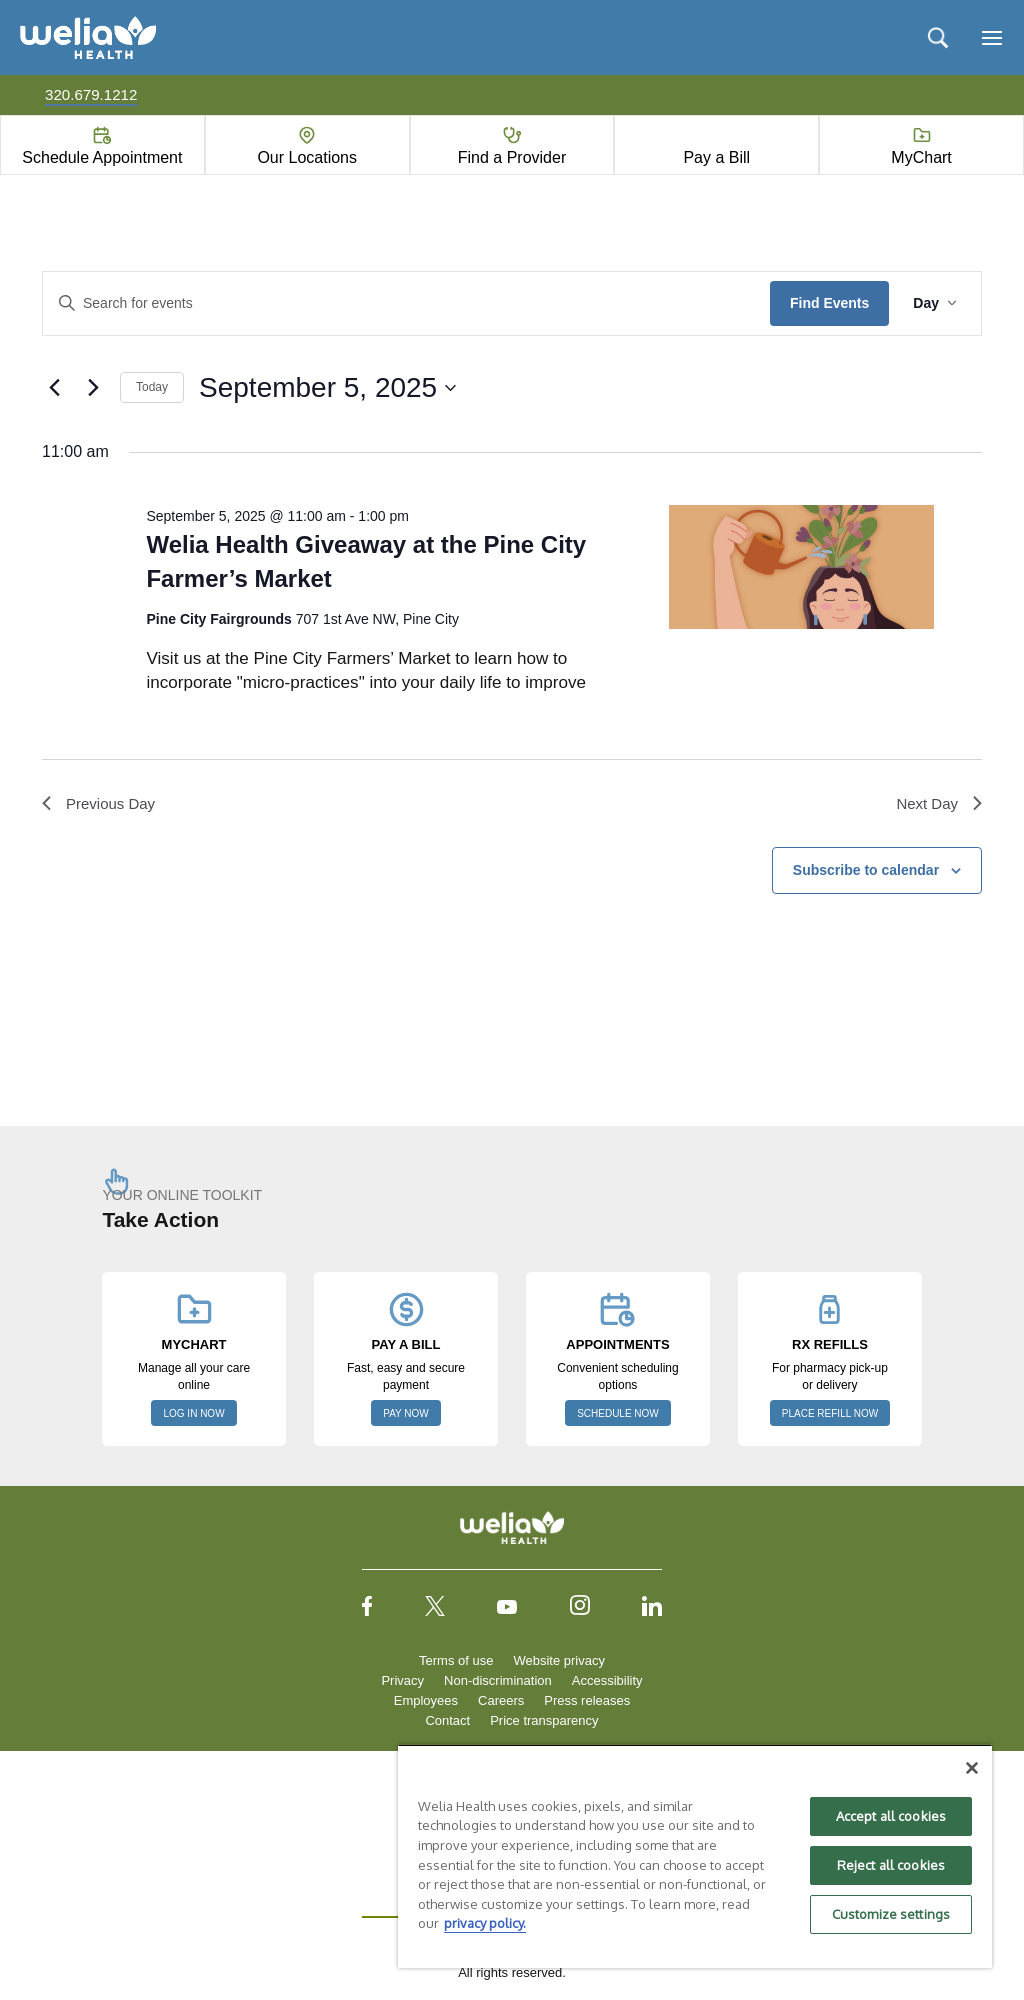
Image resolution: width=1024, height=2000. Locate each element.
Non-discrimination (498, 1683)
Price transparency (544, 1723)
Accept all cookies (891, 1816)
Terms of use (456, 1663)
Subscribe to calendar (866, 873)
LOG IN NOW (193, 1416)
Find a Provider (512, 157)
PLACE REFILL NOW (830, 1416)
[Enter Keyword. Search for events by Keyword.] (406, 303)
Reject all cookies (891, 1865)
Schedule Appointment (102, 157)
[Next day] (93, 388)
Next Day (937, 804)
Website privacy (559, 1663)
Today (152, 387)
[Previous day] (54, 388)
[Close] (972, 1768)
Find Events (829, 303)
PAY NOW (406, 1416)
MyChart (921, 157)
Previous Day (101, 804)
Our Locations (307, 157)
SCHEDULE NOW (618, 1416)
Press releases (587, 1703)
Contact (447, 1723)
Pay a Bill (716, 157)
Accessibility (607, 1683)
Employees (426, 1703)
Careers (501, 1703)
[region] (695, 1856)
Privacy (402, 1683)
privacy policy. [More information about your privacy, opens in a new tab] (485, 1923)
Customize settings (891, 1914)
